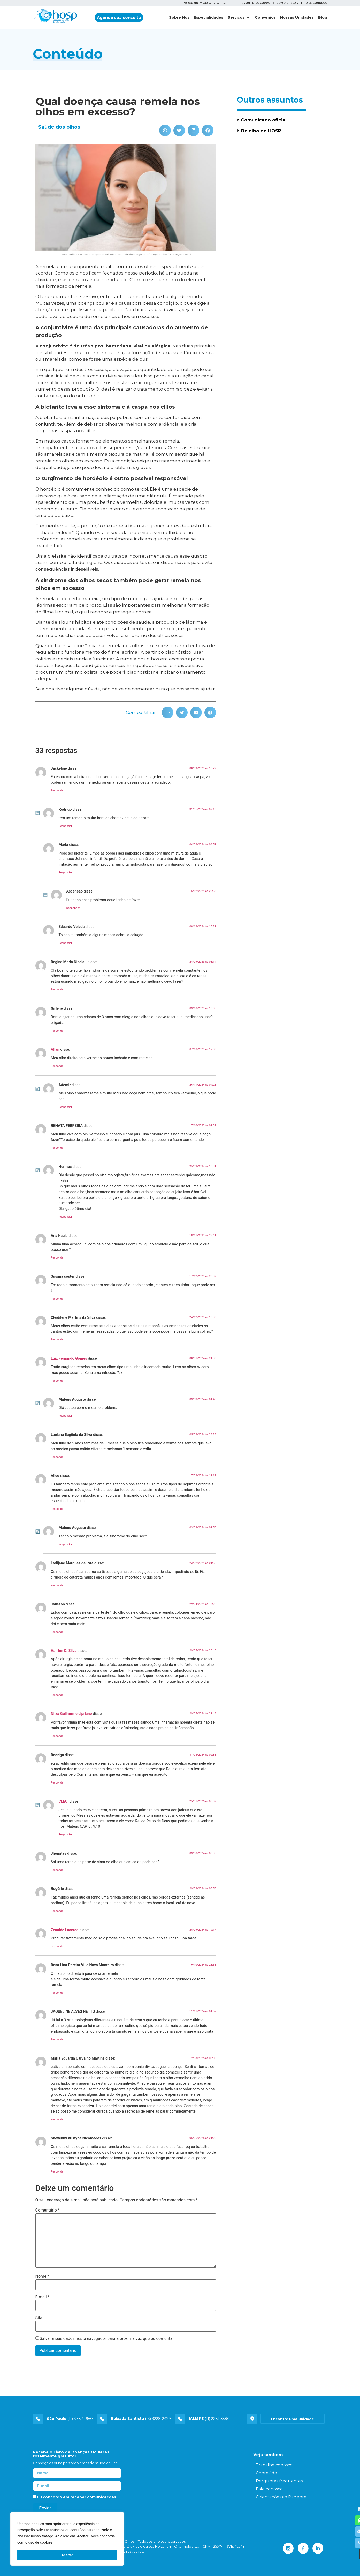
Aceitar (67, 2555)
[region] (67, 2539)
